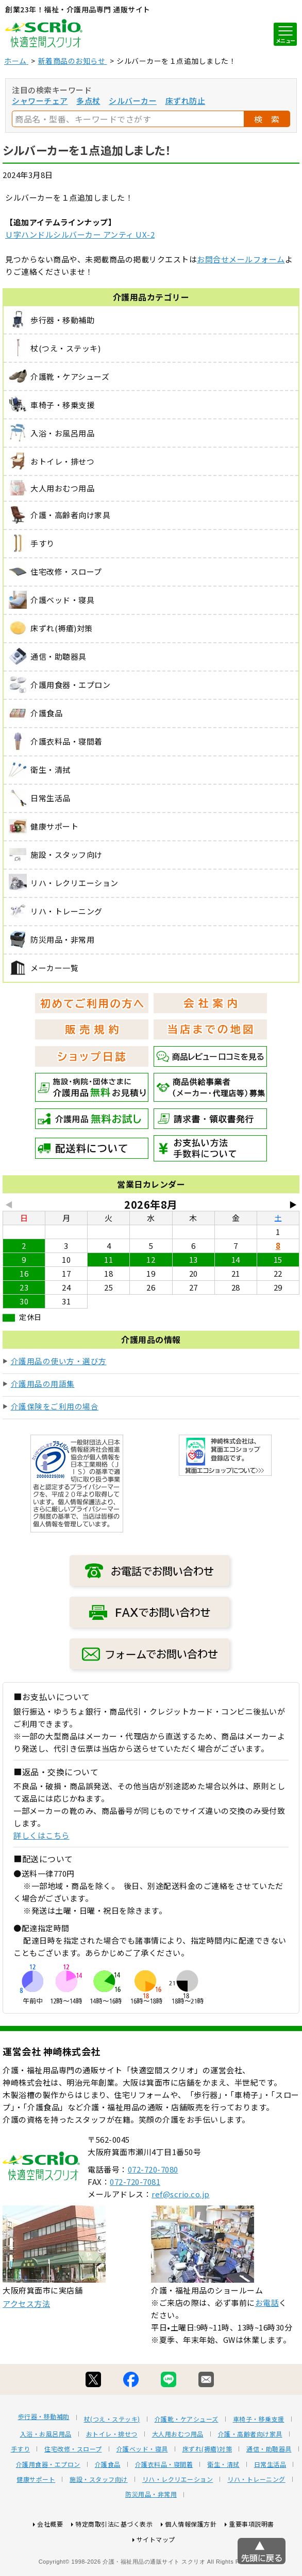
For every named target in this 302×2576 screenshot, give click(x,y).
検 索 (267, 119)
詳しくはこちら (41, 1835)
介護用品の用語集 (43, 1383)
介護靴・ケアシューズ (187, 2457)
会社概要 (50, 2561)
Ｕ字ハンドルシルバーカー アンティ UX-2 (80, 234)
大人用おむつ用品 (178, 2472)
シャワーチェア (40, 100)
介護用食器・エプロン (48, 2502)
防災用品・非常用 (151, 2532)
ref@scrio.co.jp (181, 2232)
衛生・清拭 (223, 2502)
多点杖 (88, 100)
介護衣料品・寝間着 (164, 2502)
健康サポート (35, 2517)
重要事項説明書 (251, 2561)
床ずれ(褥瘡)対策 (207, 2487)
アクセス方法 (26, 2341)
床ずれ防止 (185, 100)
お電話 (267, 2340)
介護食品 (108, 2502)
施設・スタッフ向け (99, 2517)
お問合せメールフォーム (241, 259)
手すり (20, 2487)
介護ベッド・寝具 (142, 2487)
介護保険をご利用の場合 (55, 1406)
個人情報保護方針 (190, 2561)
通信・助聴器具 (269, 2487)
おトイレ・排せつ (112, 2472)
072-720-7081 (135, 2219)
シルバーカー (133, 100)
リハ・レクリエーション (177, 2517)
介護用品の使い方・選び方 (59, 1360)
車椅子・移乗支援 (258, 2457)
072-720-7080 (153, 2207)
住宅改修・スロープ (73, 2487)
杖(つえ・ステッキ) (112, 2457)
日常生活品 (270, 2502)
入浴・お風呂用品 (46, 2472)
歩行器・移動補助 (44, 2454)
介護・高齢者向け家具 (250, 2472)
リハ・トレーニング (256, 2517)
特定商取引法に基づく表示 (114, 2561)
